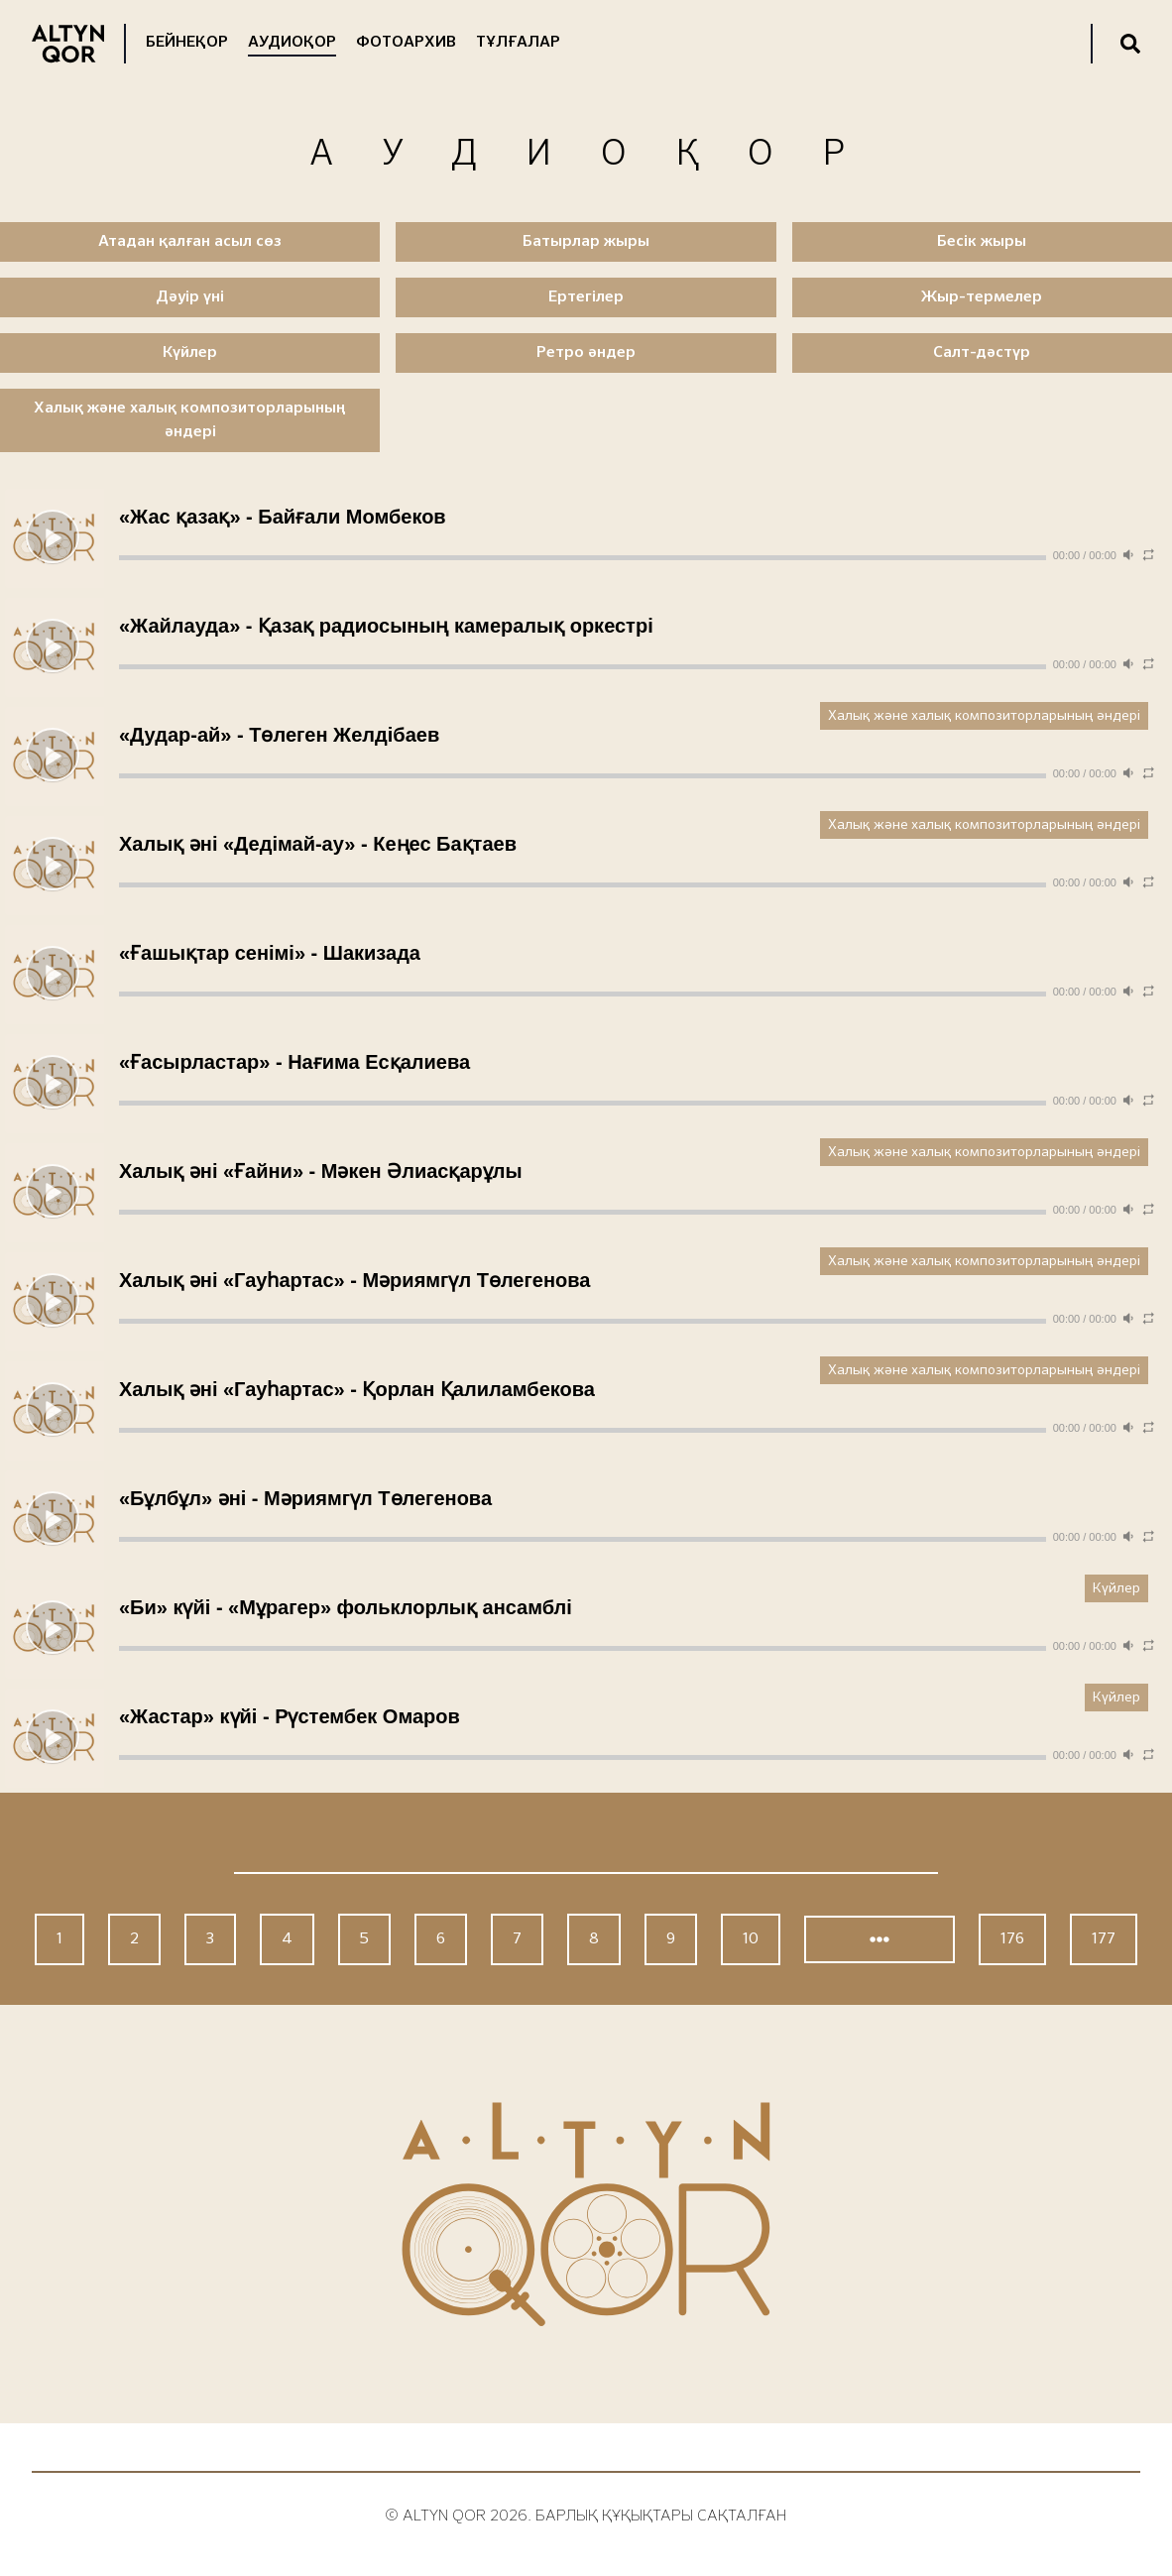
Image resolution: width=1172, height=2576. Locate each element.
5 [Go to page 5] (364, 1939)
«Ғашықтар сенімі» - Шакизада (269, 953)
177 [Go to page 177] (1103, 1939)
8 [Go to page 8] (594, 1939)
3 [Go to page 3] (210, 1939)
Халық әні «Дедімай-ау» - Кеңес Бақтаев (318, 844)
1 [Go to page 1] (59, 1939)
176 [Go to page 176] (1012, 1939)
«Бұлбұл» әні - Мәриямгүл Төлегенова (305, 1498)
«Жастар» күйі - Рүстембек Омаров (289, 1716)
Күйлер (1116, 1588)
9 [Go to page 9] (670, 1939)
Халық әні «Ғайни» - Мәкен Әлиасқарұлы (321, 1171)
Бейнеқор (187, 43)
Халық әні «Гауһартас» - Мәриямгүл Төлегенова (354, 1280)
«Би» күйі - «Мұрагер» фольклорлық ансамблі (345, 1607)
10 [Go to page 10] (751, 1939)
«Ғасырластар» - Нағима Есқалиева (294, 1062)
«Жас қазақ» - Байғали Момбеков (282, 516)
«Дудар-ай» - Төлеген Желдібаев (279, 735)
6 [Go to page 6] (440, 1939)
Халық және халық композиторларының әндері (984, 716)
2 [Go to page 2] (134, 1939)
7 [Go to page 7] (517, 1939)
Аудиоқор (292, 43)
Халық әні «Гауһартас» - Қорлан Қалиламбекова (357, 1389)
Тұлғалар (518, 43)
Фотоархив (406, 43)
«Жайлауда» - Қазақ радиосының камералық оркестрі (386, 626)
